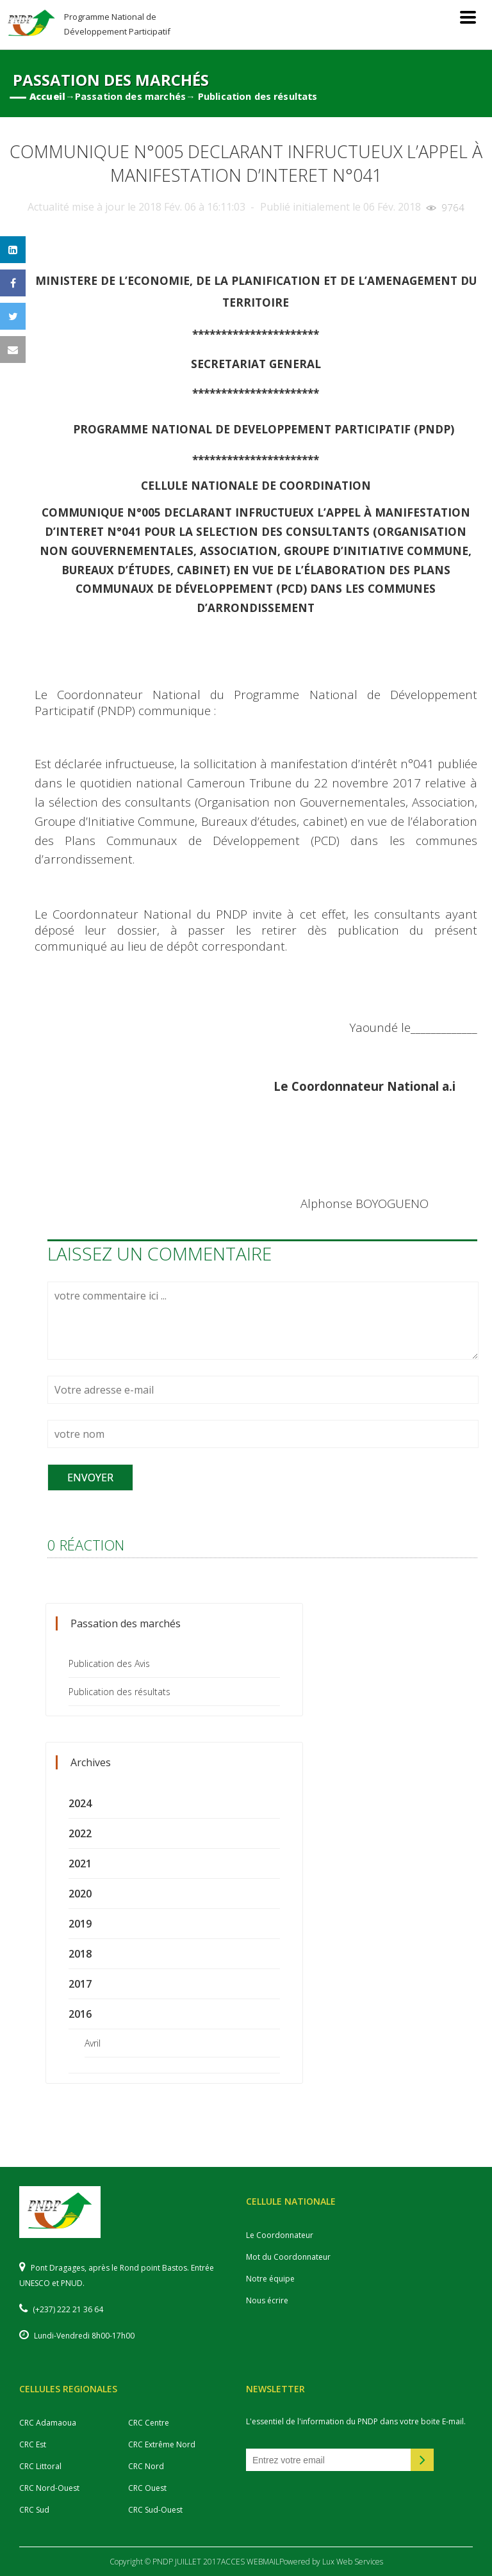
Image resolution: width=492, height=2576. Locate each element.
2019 (80, 1924)
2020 (80, 1894)
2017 (80, 1984)
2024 (80, 1803)
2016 (80, 2014)
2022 (80, 1833)
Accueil (47, 96)
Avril (93, 2043)
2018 (80, 1954)
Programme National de (117, 24)
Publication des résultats (119, 1692)
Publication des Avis (109, 1663)
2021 (80, 1863)
